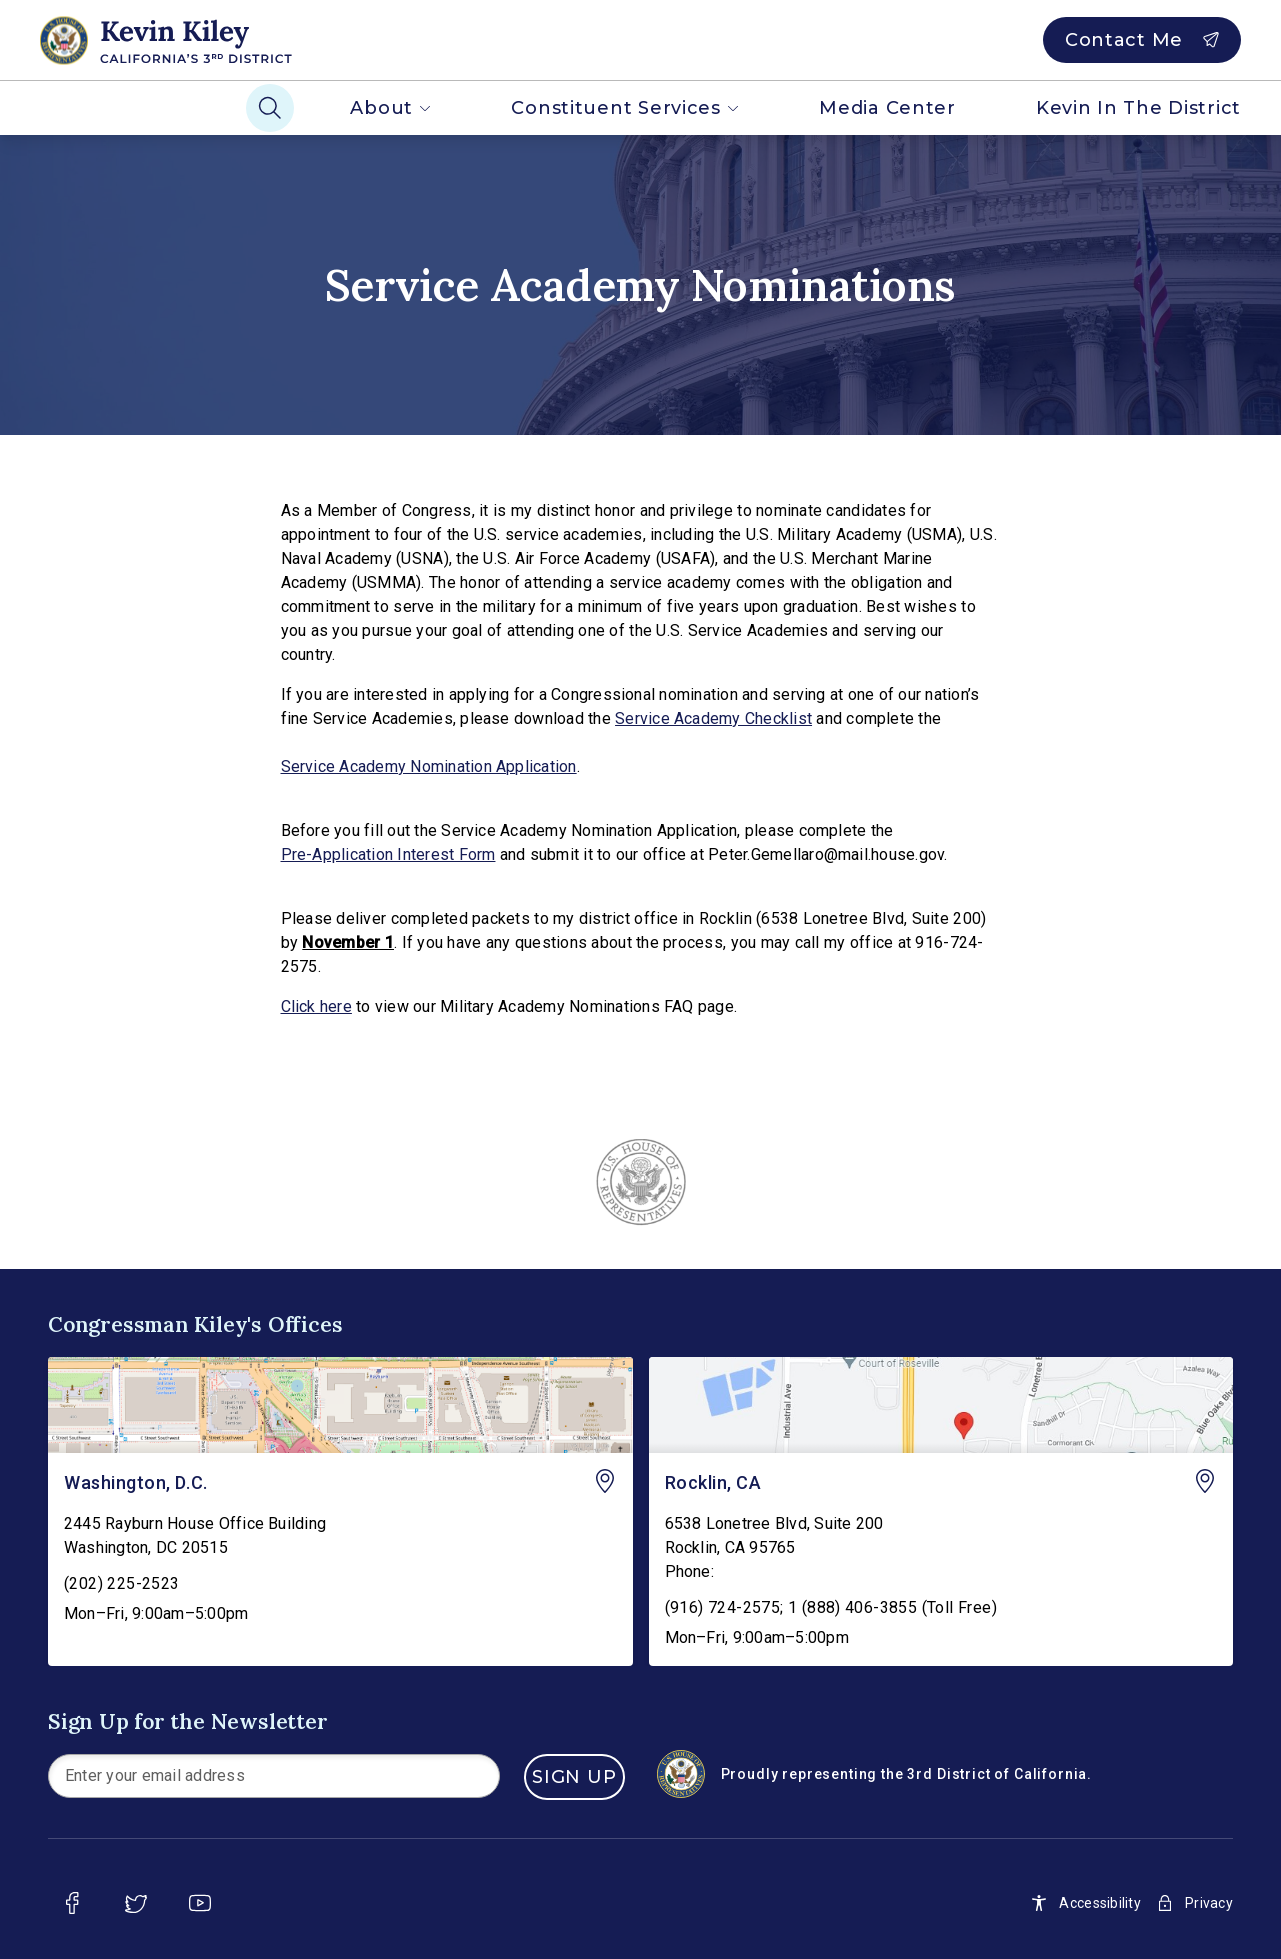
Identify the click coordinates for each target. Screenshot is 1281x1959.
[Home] (201, 40)
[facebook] (72, 1903)
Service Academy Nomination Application (429, 766)
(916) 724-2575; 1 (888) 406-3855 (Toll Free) (831, 1607)
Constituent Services (625, 108)
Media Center (887, 108)
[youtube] (200, 1903)
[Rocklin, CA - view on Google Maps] (941, 1405)
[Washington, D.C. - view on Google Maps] (340, 1405)
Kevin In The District (1138, 108)
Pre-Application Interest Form (388, 854)
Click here (316, 1006)
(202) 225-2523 (122, 1583)
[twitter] (136, 1903)
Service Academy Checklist (713, 718)
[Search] (270, 108)
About (390, 108)
